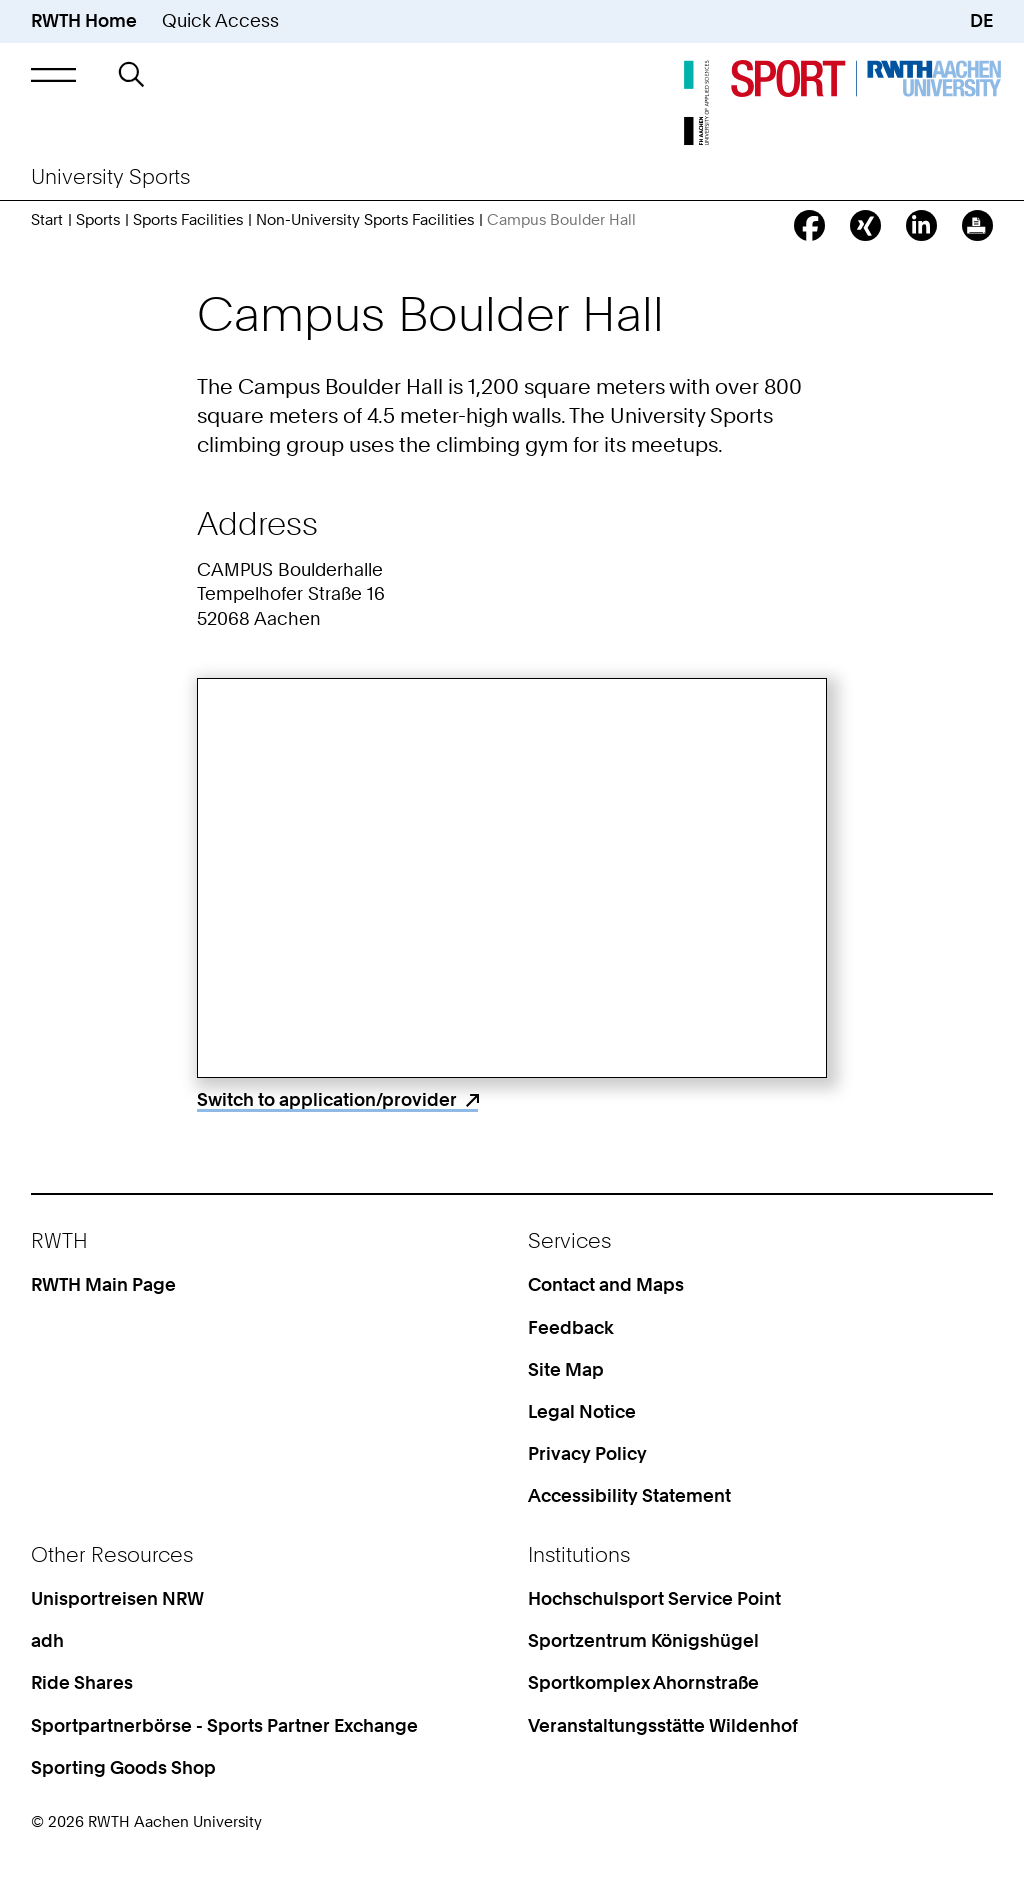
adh (47, 1640)
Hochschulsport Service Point (654, 1598)
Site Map (566, 1369)
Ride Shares (82, 1682)
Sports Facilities (188, 220)
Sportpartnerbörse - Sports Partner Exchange (224, 1725)
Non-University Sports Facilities (365, 220)
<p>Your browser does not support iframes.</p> (512, 878)
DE (981, 20)
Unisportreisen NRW (117, 1598)
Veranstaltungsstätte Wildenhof (663, 1725)
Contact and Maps (606, 1284)
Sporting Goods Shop (123, 1767)
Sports (98, 220)
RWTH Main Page (103, 1284)
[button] (53, 74)
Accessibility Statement (629, 1495)
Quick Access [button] (220, 20)
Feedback (571, 1327)
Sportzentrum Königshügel (643, 1640)
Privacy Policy (587, 1453)
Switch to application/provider (327, 1099)
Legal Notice (582, 1411)
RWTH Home (84, 20)
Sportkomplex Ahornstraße (643, 1682)
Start (47, 220)
